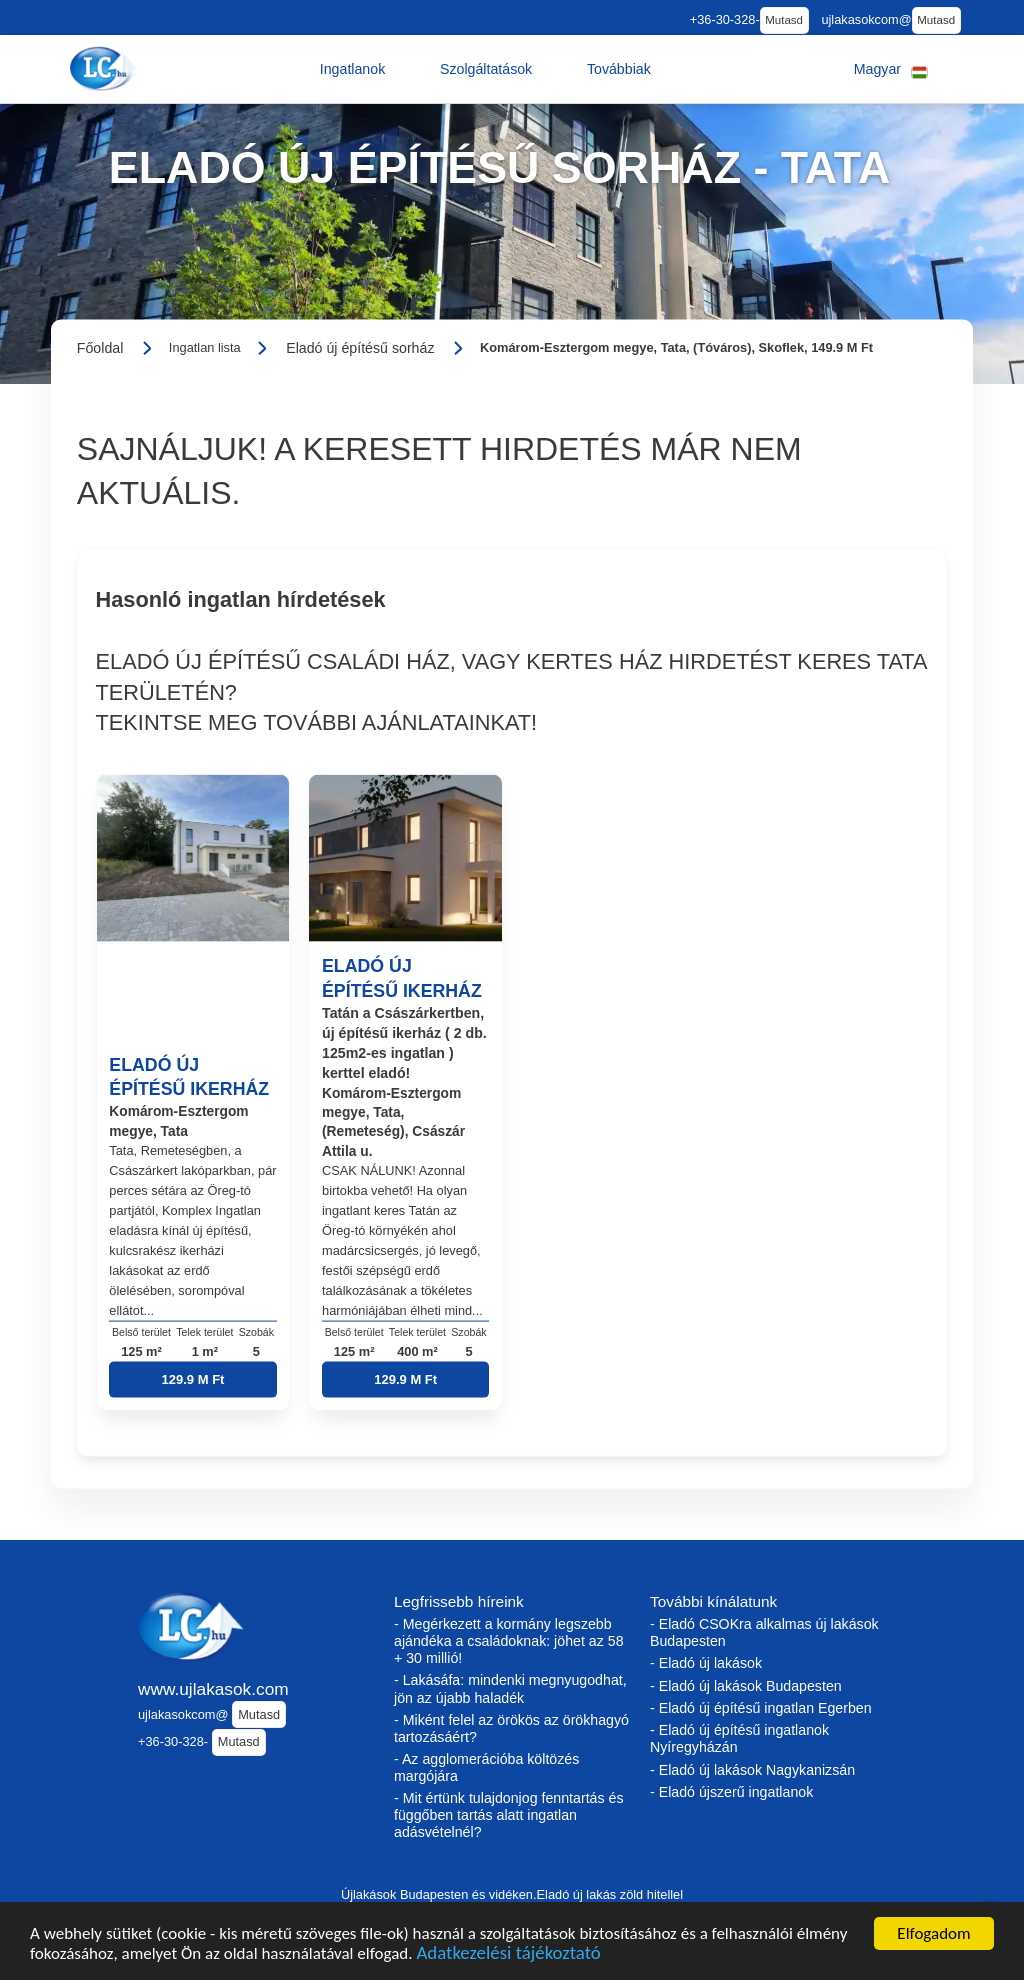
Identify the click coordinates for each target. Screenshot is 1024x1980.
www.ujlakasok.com (213, 1689)
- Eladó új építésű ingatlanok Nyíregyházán (739, 1738)
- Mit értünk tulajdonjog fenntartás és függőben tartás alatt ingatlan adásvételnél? (509, 1815)
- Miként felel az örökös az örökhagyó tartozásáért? (511, 1728)
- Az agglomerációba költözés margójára (486, 1767)
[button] (353, 69)
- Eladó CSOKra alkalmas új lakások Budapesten (764, 1632)
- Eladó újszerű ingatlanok (731, 1792)
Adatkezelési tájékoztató (508, 1955)
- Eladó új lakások (706, 1663)
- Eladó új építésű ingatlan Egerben (761, 1708)
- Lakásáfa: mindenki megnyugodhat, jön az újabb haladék (510, 1688)
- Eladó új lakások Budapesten (746, 1686)
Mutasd (784, 20)
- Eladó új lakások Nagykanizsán (752, 1770)
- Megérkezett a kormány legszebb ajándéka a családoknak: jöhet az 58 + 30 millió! (509, 1641)
